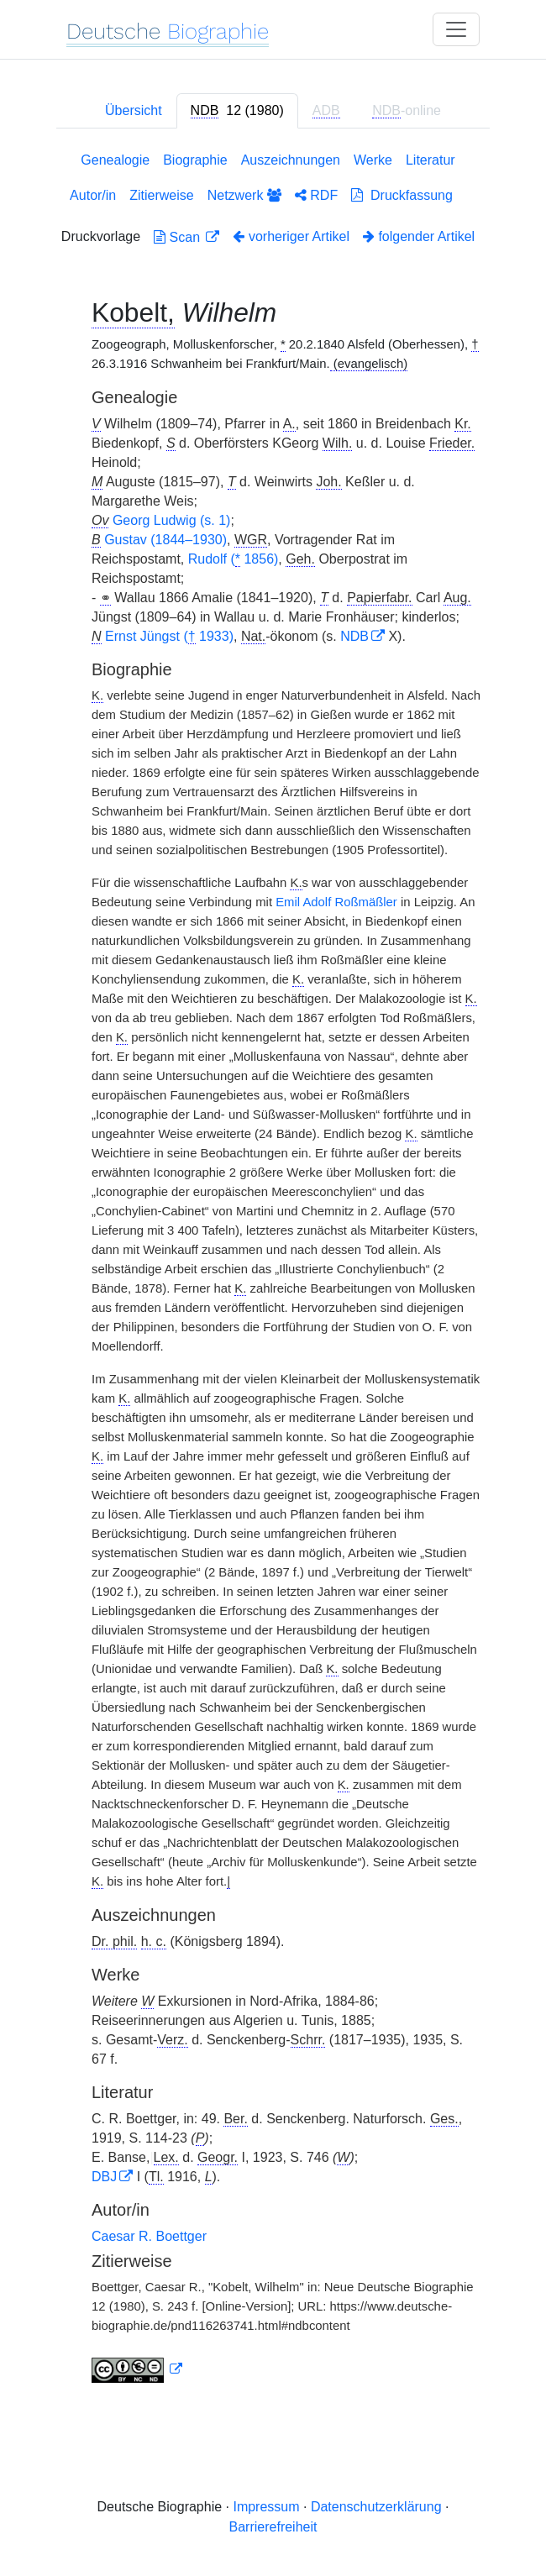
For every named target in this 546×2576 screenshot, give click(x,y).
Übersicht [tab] (133, 110)
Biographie (195, 160)
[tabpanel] (273, 1271)
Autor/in (93, 195)
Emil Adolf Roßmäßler (336, 902)
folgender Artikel (419, 236)
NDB (354, 636)
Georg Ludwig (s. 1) (172, 520)
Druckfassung (402, 195)
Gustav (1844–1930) (165, 540)
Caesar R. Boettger (149, 2236)
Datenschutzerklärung (376, 2507)
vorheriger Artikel (291, 236)
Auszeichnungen (290, 160)
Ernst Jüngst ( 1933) (169, 636)
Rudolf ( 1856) (233, 559)
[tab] (237, 111)
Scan (178, 237)
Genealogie (115, 160)
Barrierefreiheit (273, 2527)
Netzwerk (244, 195)
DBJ (104, 2176)
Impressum (266, 2507)
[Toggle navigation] (456, 29)
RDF (316, 195)
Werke (373, 160)
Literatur (430, 160)
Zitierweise (161, 195)
